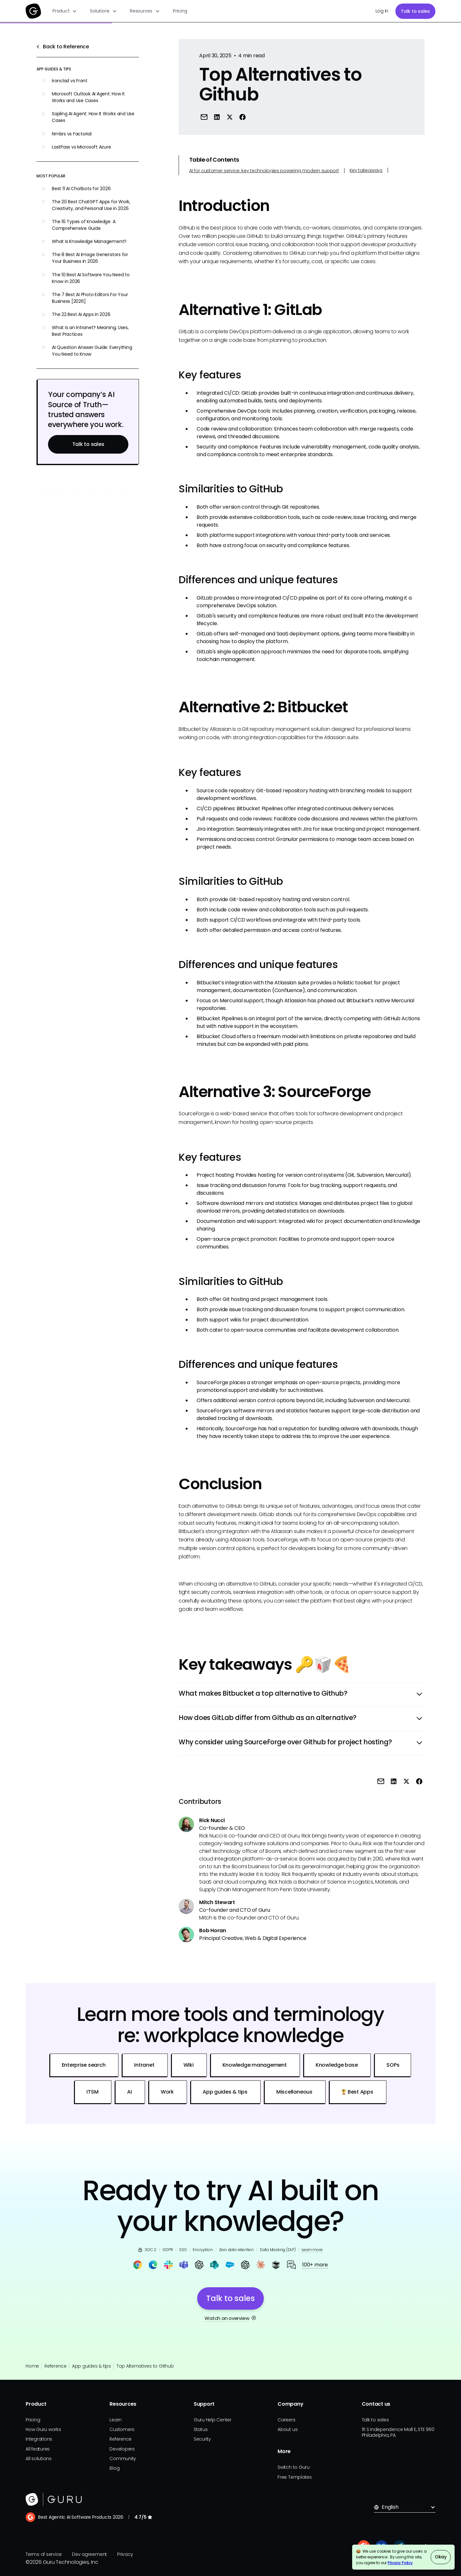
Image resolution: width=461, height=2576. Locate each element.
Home (32, 2366)
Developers (122, 2449)
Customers (121, 2429)
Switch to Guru (294, 2467)
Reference (55, 2366)
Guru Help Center (212, 2420)
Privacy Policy (400, 2562)
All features (38, 2449)
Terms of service (44, 2554)
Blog (114, 2468)
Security (202, 2439)
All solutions (39, 2458)
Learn (115, 2420)
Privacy (125, 2554)
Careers (286, 2420)
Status (201, 2429)
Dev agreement (89, 2554)
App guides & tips (91, 2366)
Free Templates (295, 2477)
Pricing (180, 11)
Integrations (39, 2439)
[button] (65, 11)
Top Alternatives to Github (145, 2366)
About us (287, 2429)
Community (122, 2458)
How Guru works (43, 2429)
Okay (441, 2557)
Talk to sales (415, 11)
